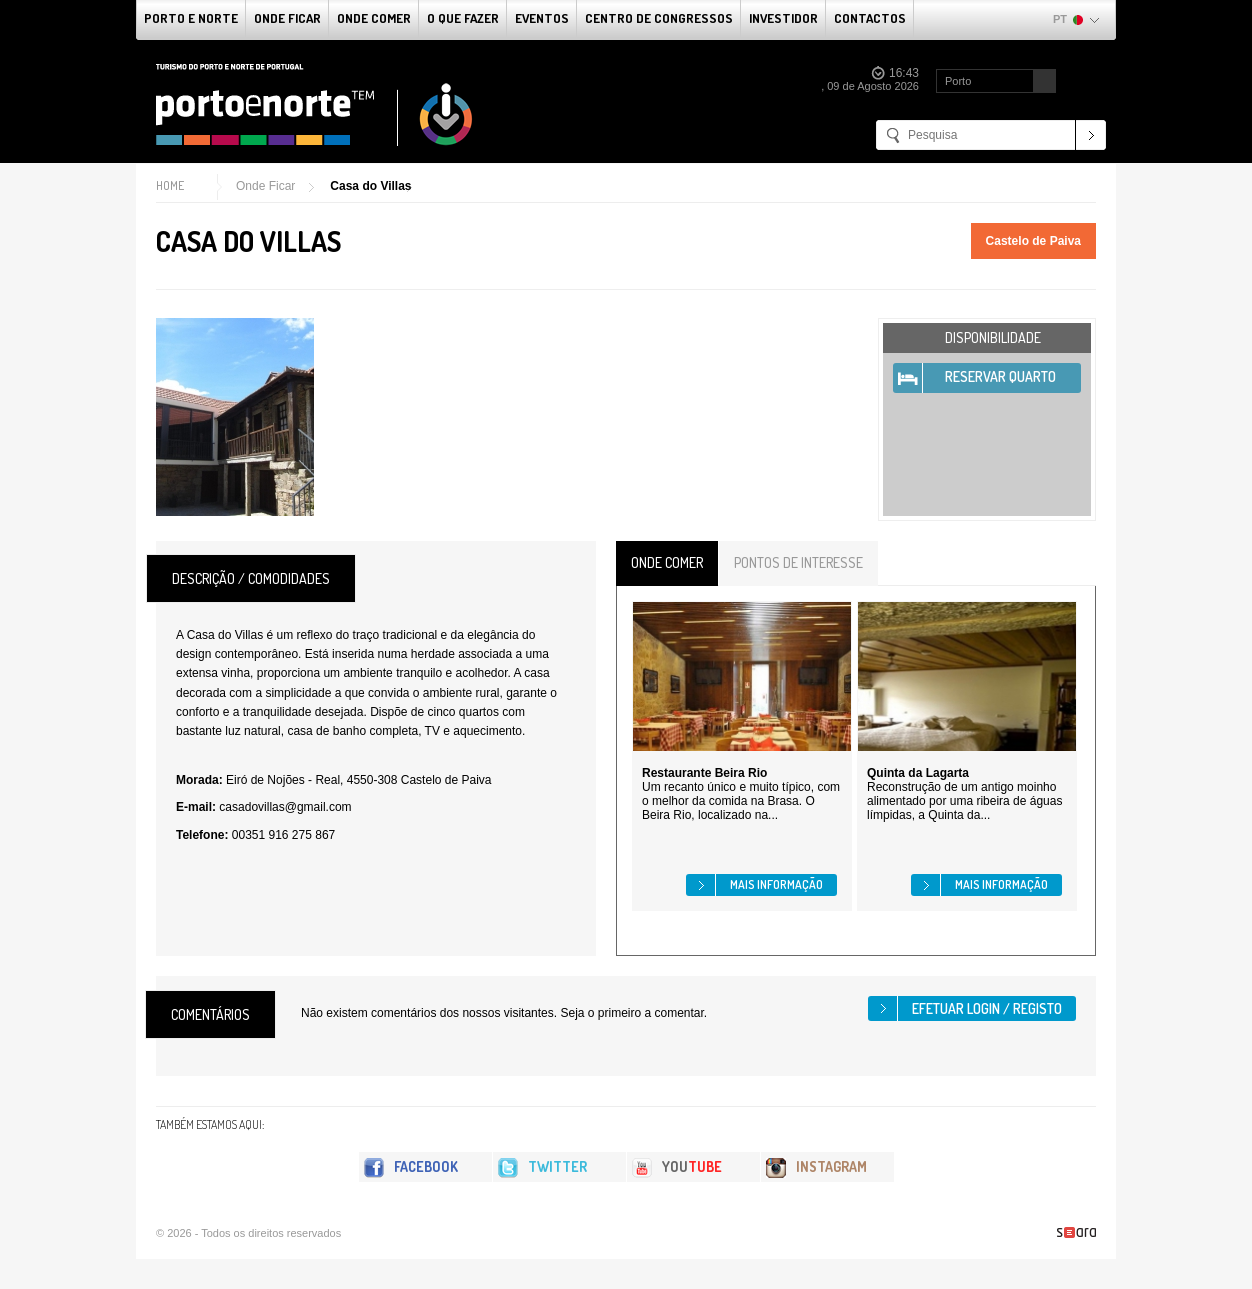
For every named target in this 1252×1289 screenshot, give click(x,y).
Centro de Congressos (659, 18)
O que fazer (463, 18)
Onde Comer (374, 18)
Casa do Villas (370, 186)
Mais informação (776, 884)
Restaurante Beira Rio (704, 773)
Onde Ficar (287, 18)
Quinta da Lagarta (918, 773)
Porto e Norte (191, 18)
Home (170, 185)
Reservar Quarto (1000, 376)
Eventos (542, 18)
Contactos (870, 18)
